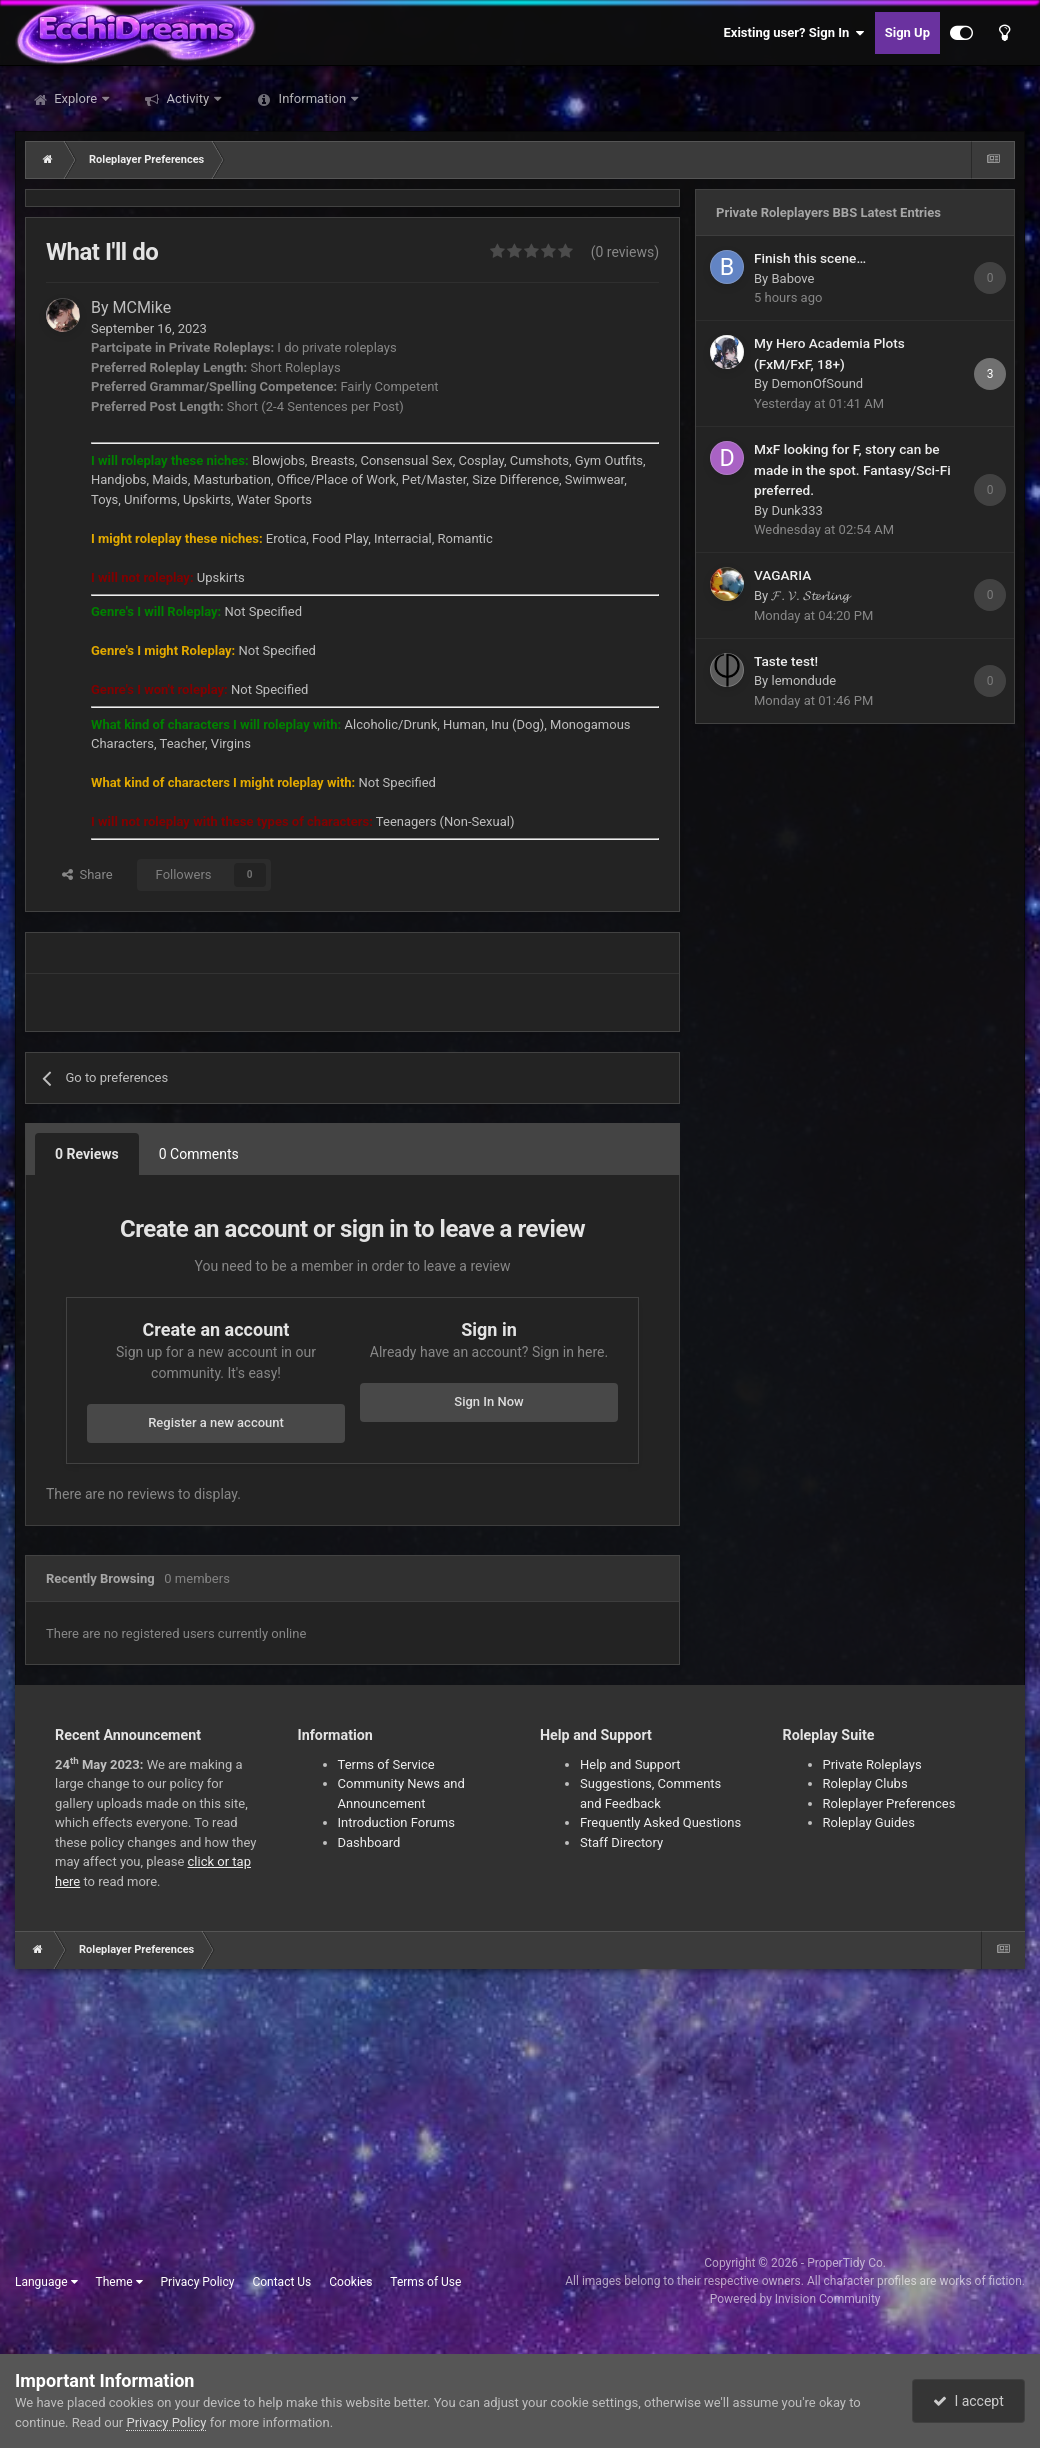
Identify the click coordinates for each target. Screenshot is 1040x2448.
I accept (968, 2401)
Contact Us (281, 2282)
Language (46, 2282)
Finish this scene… (810, 258)
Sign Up (907, 32)
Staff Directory (621, 1842)
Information (312, 98)
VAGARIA (782, 575)
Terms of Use (425, 2282)
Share (87, 874)
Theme (119, 2282)
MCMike (142, 307)
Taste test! (786, 661)
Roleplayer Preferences (889, 1803)
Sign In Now (488, 1401)
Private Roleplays (872, 1764)
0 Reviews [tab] (87, 1154)
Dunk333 (796, 510)
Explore (75, 98)
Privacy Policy (198, 2282)
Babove (792, 278)
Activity (187, 98)
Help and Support (630, 1764)
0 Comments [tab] (199, 1154)
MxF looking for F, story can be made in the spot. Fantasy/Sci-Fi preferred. (852, 469)
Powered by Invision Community (795, 2299)
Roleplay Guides (869, 1822)
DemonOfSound (817, 383)
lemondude (803, 680)
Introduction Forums (396, 1822)
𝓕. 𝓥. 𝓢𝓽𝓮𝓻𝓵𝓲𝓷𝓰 (809, 595)
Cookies (350, 2282)
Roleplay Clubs (865, 1783)
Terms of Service (386, 1764)
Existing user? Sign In (794, 33)
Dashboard (369, 1842)
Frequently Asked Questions (660, 1822)
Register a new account (216, 1422)
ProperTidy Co (845, 2263)
